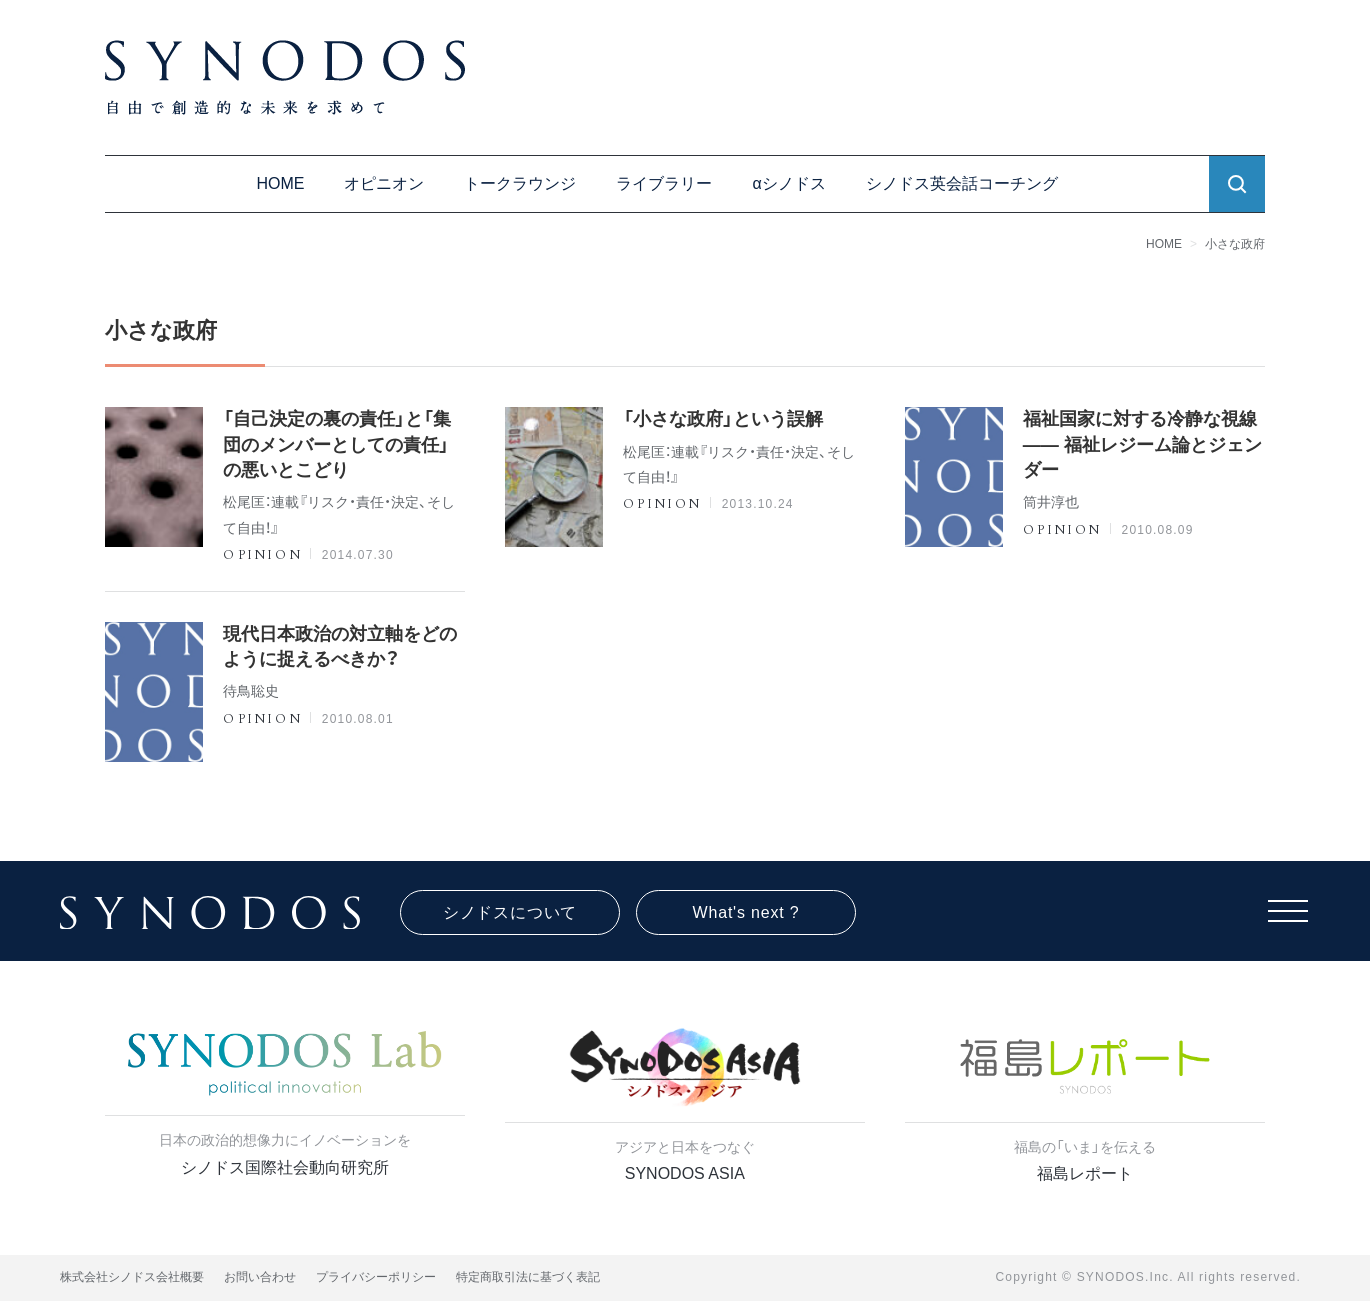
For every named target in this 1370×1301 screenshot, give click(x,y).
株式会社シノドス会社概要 (132, 1277)
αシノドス (788, 183)
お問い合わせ (260, 1277)
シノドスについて (510, 912)
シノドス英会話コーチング (962, 183)
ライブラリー (664, 183)
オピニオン (384, 183)
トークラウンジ (520, 183)
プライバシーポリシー (376, 1277)
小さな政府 (1235, 244)
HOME (280, 183)
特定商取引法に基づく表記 (528, 1277)
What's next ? (746, 912)
